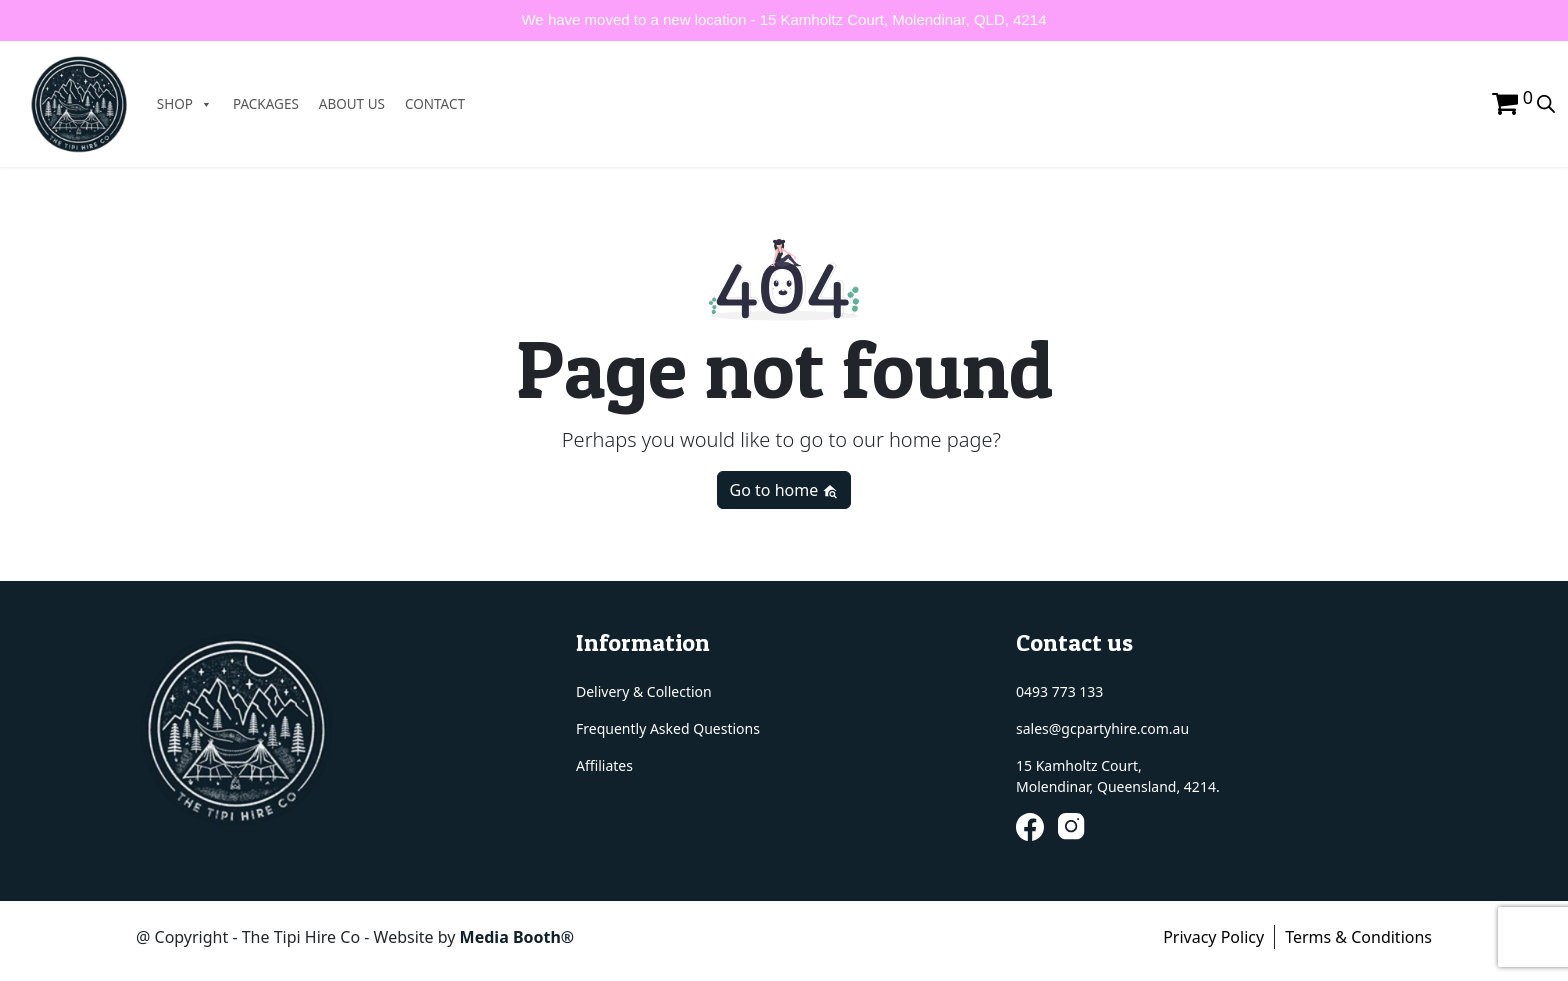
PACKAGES (271, 104)
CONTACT (440, 104)
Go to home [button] (784, 490)
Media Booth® (519, 937)
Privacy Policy (1213, 937)
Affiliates (604, 765)
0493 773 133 (1059, 691)
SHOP (190, 104)
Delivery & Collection (644, 691)
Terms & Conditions (1358, 937)
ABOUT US (357, 104)
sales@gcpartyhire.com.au (1102, 728)
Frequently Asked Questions (668, 728)
